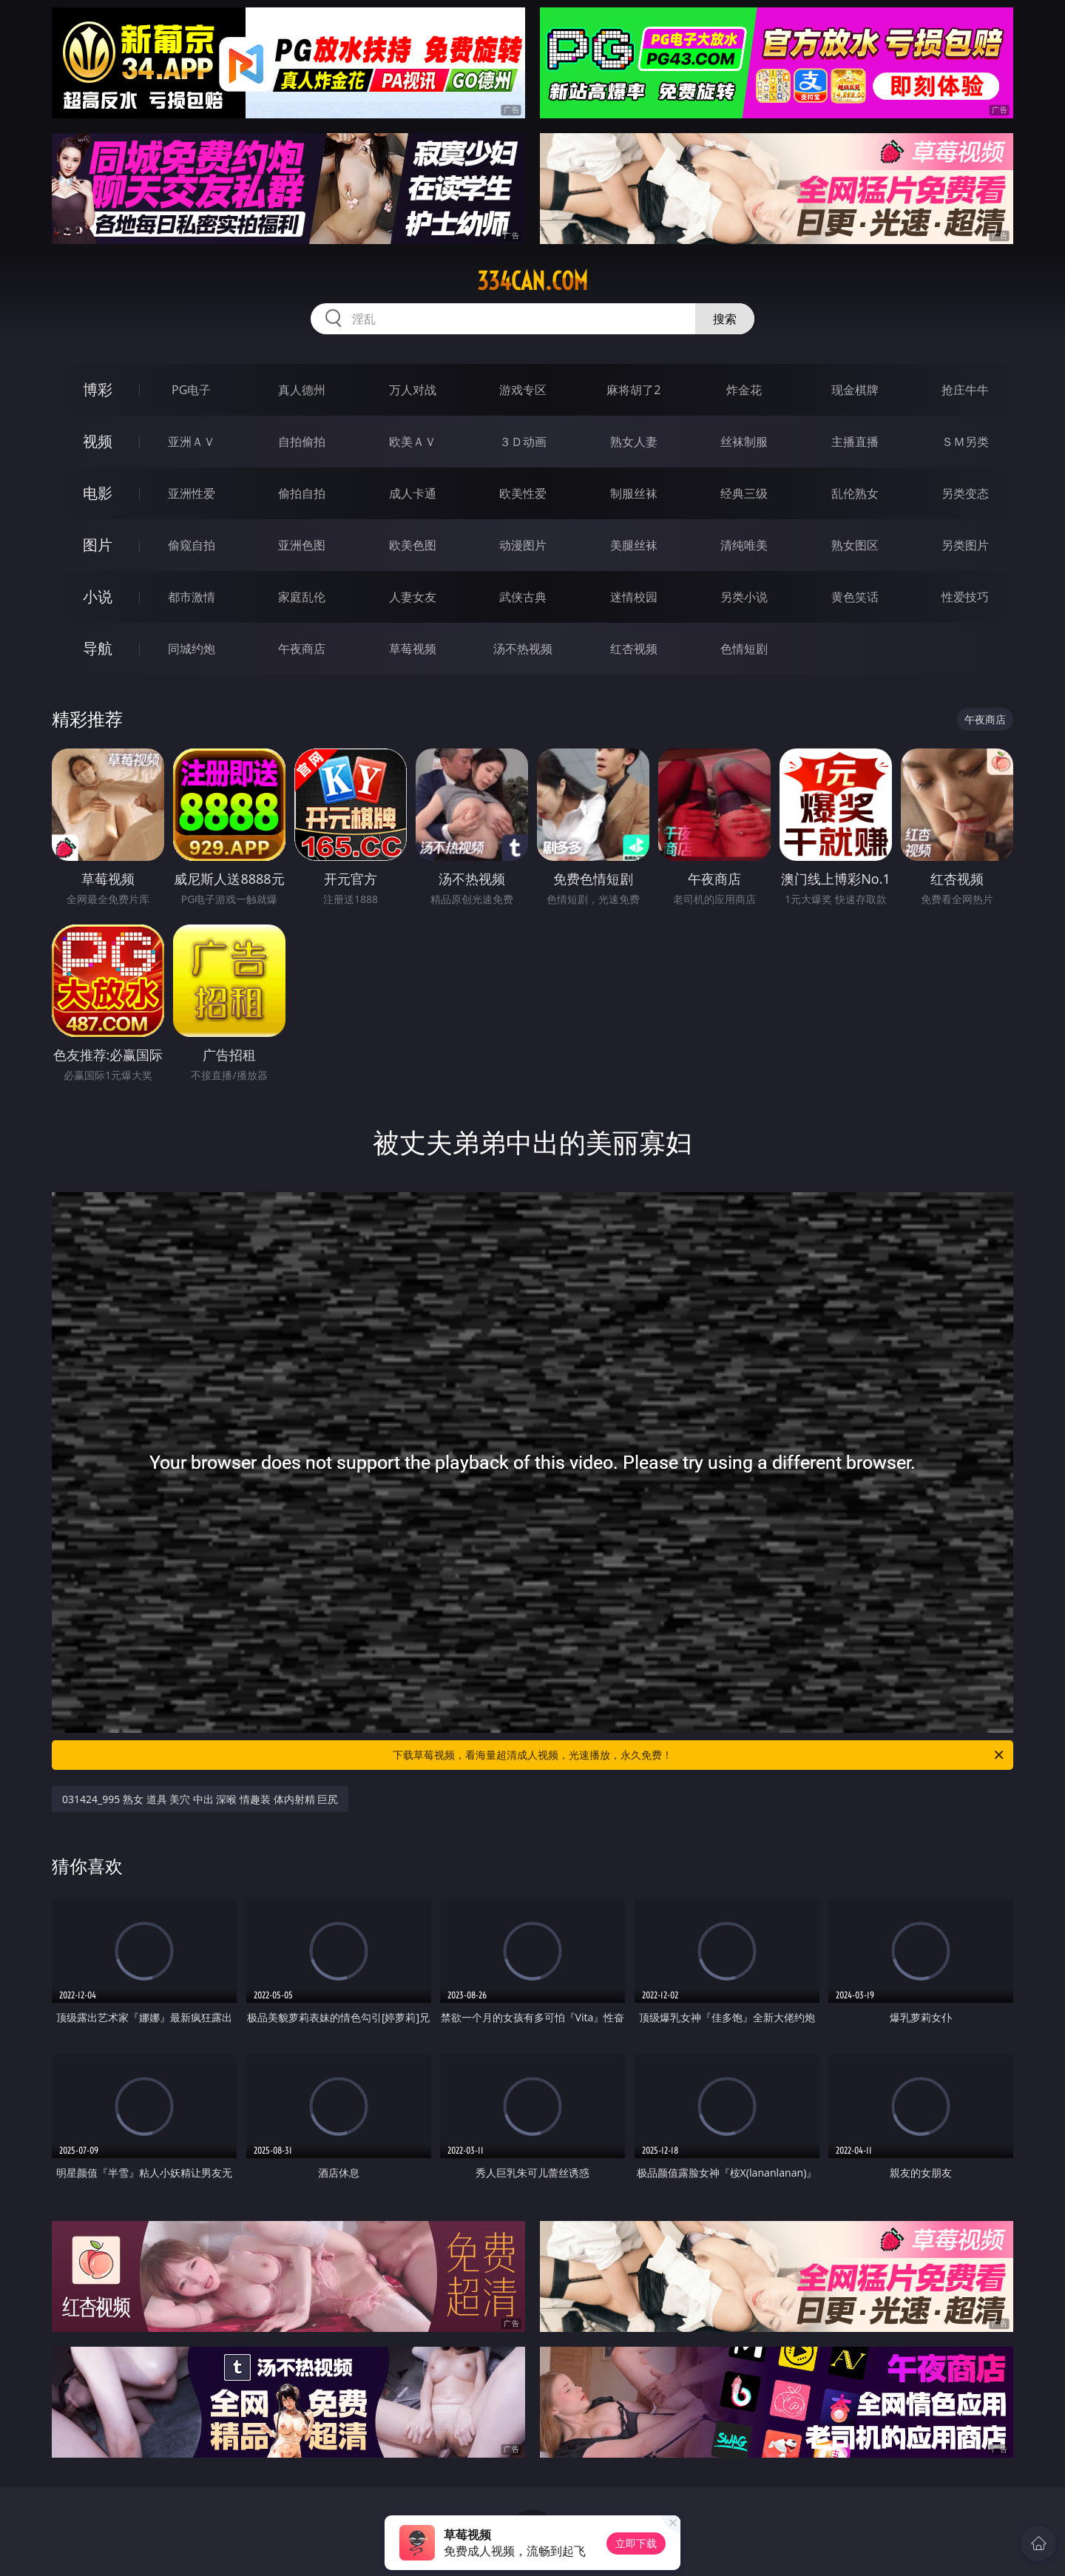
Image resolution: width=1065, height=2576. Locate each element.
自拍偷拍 (301, 441)
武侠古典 (523, 597)
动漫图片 (523, 545)
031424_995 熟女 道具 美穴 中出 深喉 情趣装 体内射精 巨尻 (200, 1799)
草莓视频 (412, 648)
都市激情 (191, 597)
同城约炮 (191, 648)
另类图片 (965, 545)
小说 (97, 596)
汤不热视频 (522, 648)
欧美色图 (412, 545)
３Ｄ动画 (523, 441)
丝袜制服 (744, 441)
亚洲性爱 (191, 493)
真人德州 (301, 390)
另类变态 (965, 493)
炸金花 (744, 390)
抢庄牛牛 (965, 390)
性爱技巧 (965, 597)
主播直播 (855, 441)
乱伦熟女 (855, 493)
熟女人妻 (633, 441)
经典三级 (744, 493)
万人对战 (412, 390)
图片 (97, 545)
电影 (97, 493)
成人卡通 (412, 493)
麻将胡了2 (633, 390)
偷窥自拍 (191, 545)
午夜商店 (301, 648)
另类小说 (744, 597)
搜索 (725, 319)
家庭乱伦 (301, 597)
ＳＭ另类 (965, 441)
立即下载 (636, 2543)
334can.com (532, 281)
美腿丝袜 (633, 545)
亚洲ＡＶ (191, 441)
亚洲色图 (301, 545)
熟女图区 (855, 545)
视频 (97, 441)
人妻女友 (412, 597)
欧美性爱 (523, 493)
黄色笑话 (855, 597)
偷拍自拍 (301, 493)
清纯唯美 (744, 545)
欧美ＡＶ (412, 441)
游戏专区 (523, 390)
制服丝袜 (633, 493)
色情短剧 (744, 648)
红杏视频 (633, 648)
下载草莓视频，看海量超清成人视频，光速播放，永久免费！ (699, 1755)
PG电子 (191, 390)
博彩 (97, 389)
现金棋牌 (855, 390)
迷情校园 (633, 597)
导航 (97, 648)
